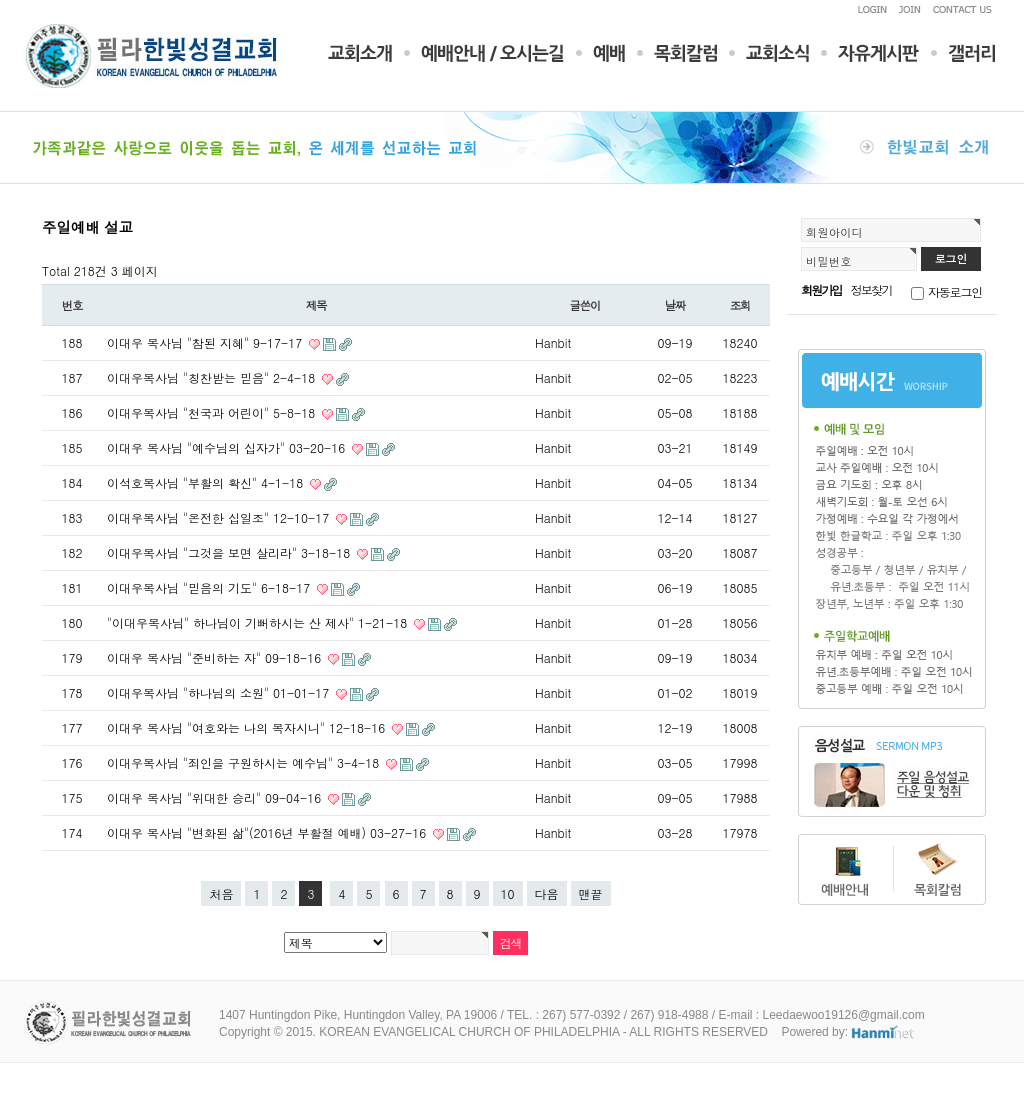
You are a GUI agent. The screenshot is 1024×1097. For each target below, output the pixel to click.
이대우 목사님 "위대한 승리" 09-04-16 (216, 797)
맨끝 (591, 893)
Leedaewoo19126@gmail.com (843, 1015)
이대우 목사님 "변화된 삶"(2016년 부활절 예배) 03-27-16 (268, 832)
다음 (547, 893)
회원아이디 (834, 232)
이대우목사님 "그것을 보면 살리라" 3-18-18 (230, 552)
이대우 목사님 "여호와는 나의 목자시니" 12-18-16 (248, 727)
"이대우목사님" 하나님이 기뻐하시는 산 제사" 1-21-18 (259, 622)
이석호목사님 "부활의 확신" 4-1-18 (207, 482)
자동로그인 (955, 291)
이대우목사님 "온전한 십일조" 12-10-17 (220, 517)
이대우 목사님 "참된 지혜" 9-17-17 (206, 342)
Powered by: (848, 1032)
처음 (221, 893)
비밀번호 (829, 261)
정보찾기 (871, 289)
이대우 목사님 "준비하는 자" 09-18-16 (216, 657)
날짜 (675, 305)
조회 (740, 305)
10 (508, 893)
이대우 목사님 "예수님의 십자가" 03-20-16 (228, 447)
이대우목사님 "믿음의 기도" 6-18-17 (210, 587)
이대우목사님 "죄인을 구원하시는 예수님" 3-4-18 (245, 762)
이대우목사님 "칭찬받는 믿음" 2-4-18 (213, 377)
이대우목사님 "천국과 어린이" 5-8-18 (213, 412)
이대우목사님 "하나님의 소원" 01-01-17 (220, 692)
